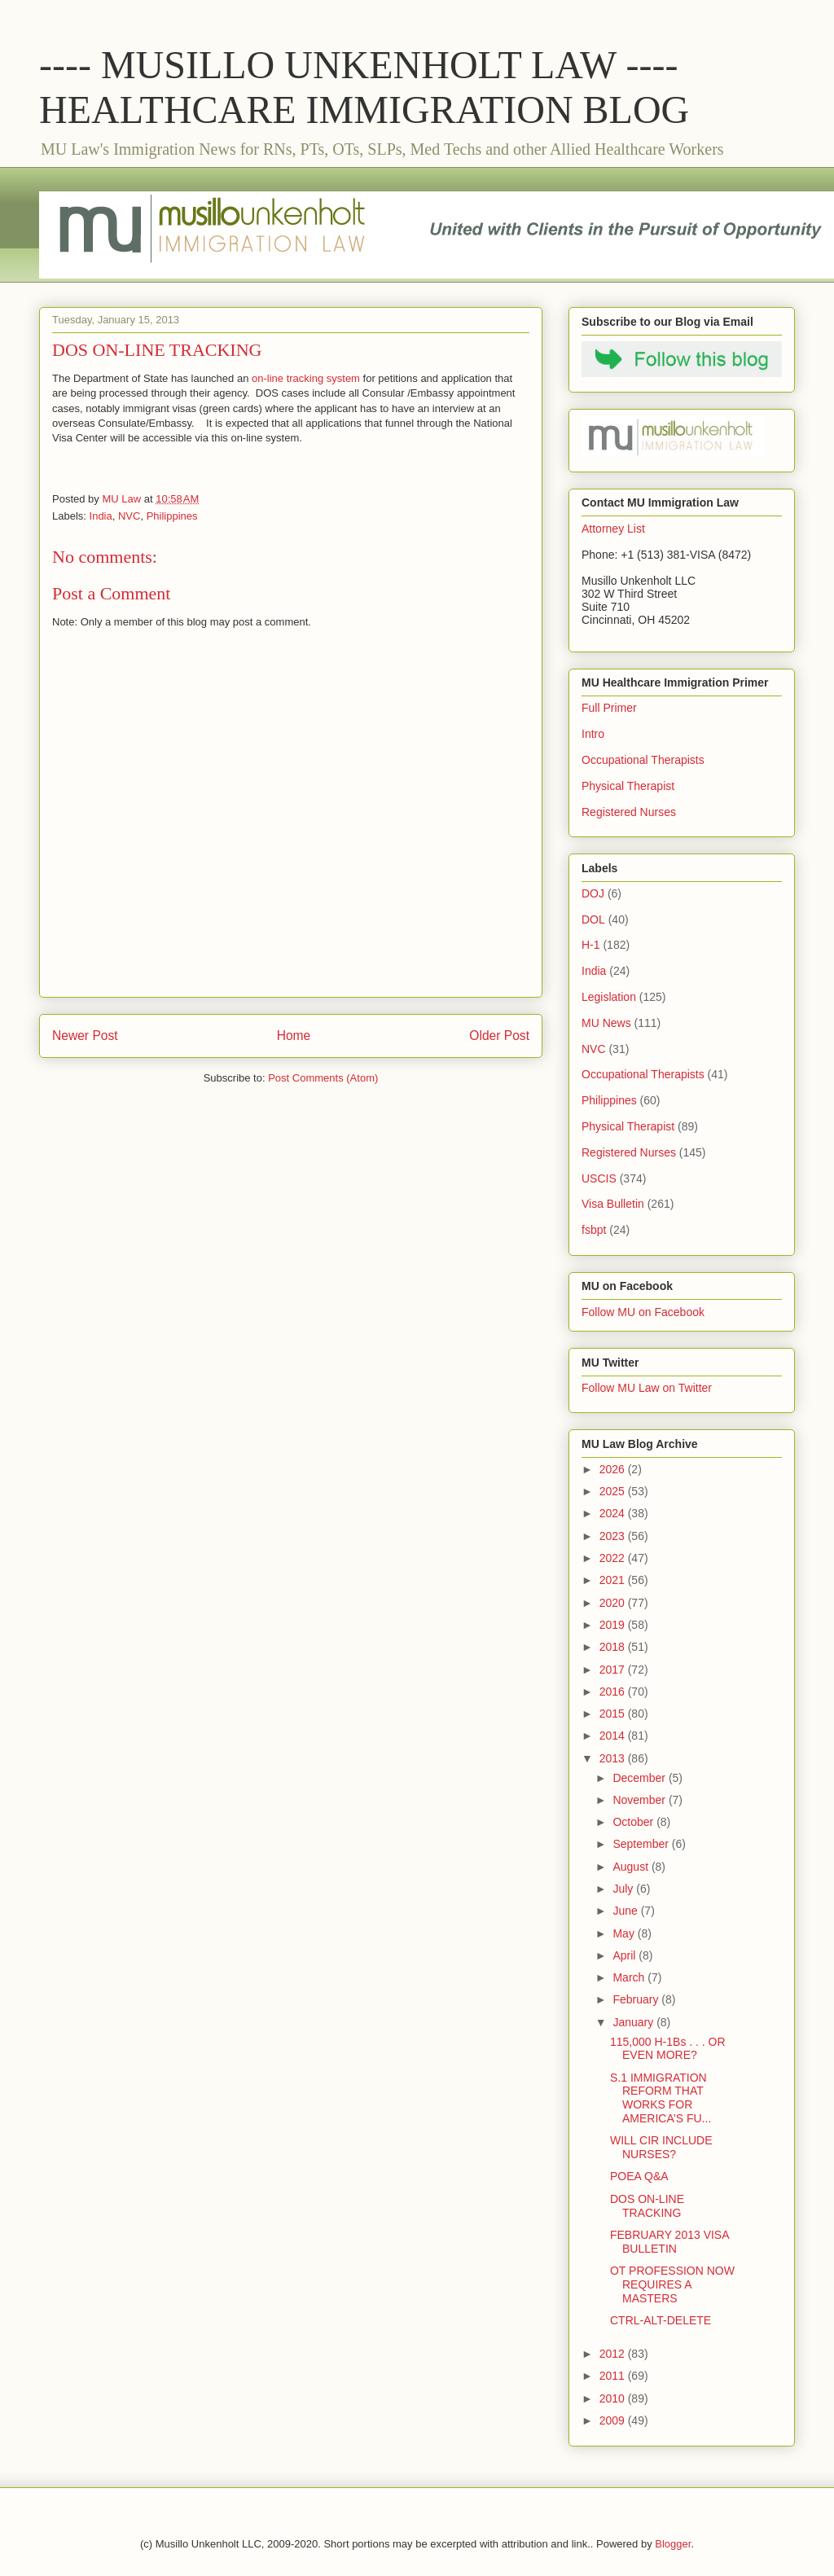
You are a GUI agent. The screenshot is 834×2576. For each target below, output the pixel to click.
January (634, 2022)
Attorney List (613, 528)
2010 (613, 2398)
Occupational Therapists (643, 759)
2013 (613, 1758)
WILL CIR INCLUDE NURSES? (661, 2147)
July (624, 1888)
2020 (613, 1602)
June (626, 1910)
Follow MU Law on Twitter (647, 1387)
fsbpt (594, 1229)
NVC (129, 516)
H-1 (591, 944)
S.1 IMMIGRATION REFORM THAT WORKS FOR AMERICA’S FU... (660, 2098)
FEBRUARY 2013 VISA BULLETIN (669, 2241)
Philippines (172, 516)
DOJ (593, 893)
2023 (613, 1536)
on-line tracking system (306, 378)
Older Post (499, 1035)
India (101, 516)
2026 (613, 1469)
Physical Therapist (628, 785)
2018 (613, 1646)
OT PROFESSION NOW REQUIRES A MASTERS (672, 2284)
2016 (613, 1691)
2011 (613, 2375)
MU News (606, 1022)
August (631, 1866)
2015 (613, 1713)
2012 (613, 2353)
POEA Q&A (639, 2176)
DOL (593, 919)
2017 (613, 1669)
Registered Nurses (629, 811)
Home (294, 1035)
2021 (613, 1579)
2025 (613, 1491)
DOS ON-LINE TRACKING (647, 2205)
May (624, 1933)
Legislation (609, 996)
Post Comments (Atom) (323, 1078)
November (640, 1799)
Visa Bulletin (613, 1203)
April (625, 1955)
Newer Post (85, 1035)
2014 (613, 1735)
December (640, 1777)
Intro (593, 733)
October (634, 1821)
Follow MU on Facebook (643, 1312)
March (629, 1977)
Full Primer (609, 707)
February (636, 1999)
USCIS (599, 1178)
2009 (613, 2420)
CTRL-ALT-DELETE (660, 2320)
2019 (613, 1624)
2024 (613, 1513)
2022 (613, 1557)
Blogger (673, 2544)
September (641, 1843)
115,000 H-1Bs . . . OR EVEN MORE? (668, 2048)
